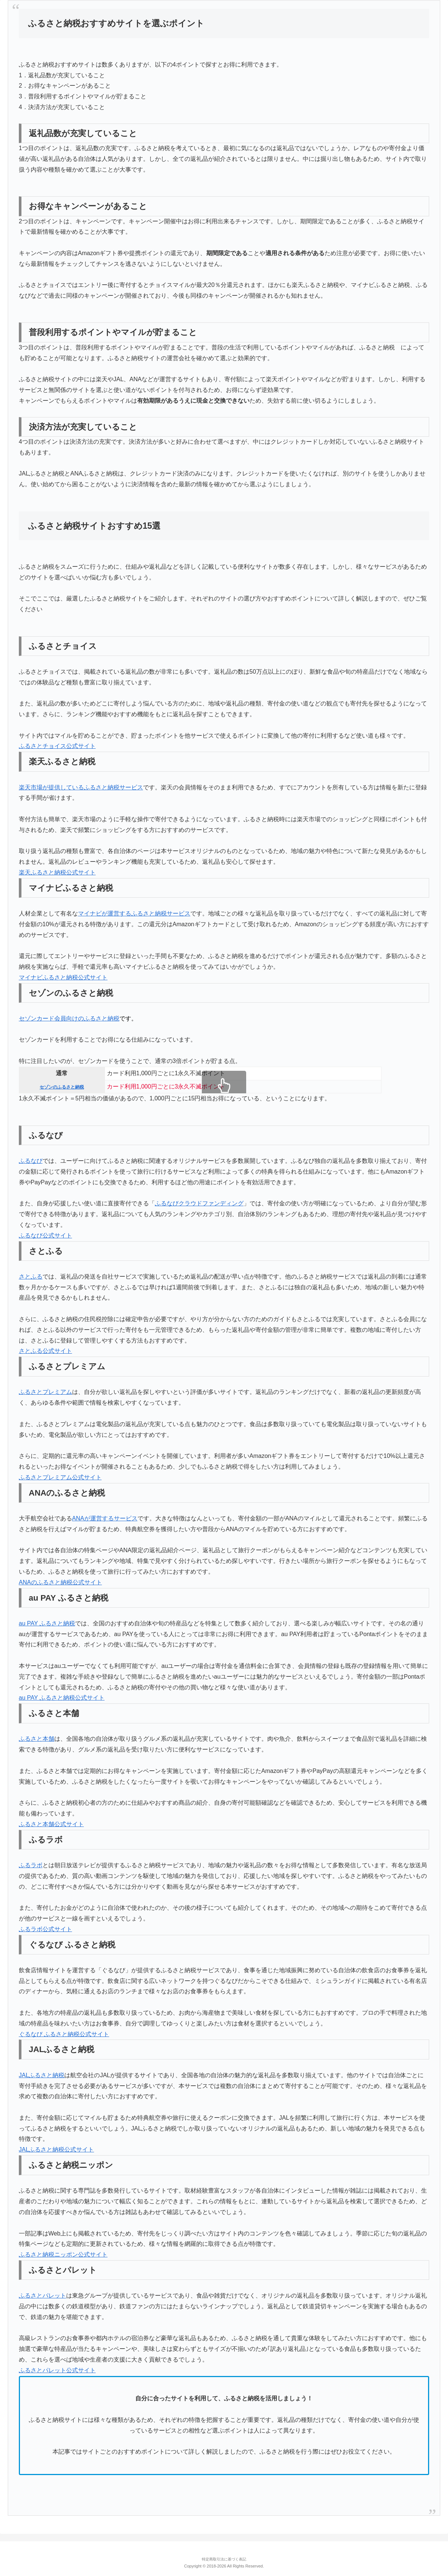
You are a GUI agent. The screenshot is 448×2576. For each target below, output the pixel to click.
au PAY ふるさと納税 (47, 1623)
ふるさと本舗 (36, 1739)
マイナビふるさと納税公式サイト (63, 977)
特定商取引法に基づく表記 (224, 2559)
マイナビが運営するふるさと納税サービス (134, 913)
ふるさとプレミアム (45, 1392)
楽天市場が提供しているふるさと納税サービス (81, 787)
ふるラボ (31, 1865)
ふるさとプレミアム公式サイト (60, 1477)
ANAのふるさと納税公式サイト (60, 1582)
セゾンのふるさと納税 (62, 1087)
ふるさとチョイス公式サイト (57, 746)
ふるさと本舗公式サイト (51, 1824)
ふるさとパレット (42, 2295)
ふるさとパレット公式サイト (57, 2370)
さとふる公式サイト (45, 1351)
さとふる (31, 1276)
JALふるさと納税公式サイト (56, 2149)
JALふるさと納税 (42, 2075)
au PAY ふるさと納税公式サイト (62, 1698)
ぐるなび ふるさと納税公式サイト (64, 2034)
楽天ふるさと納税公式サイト (57, 872)
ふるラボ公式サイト (45, 1929)
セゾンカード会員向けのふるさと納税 (69, 1018)
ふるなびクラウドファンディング (199, 1203)
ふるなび (31, 1161)
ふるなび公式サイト (45, 1235)
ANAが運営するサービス (105, 1518)
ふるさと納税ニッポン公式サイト (63, 2254)
